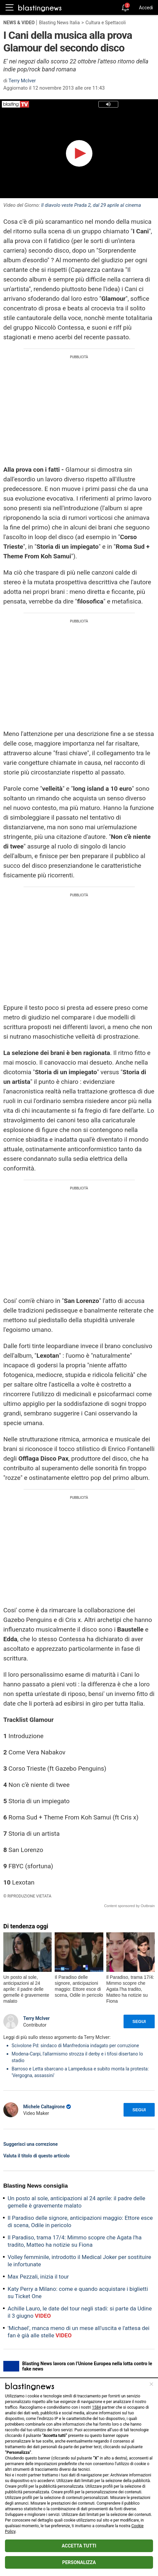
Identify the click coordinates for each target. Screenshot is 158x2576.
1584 (96, 2407)
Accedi (146, 7)
